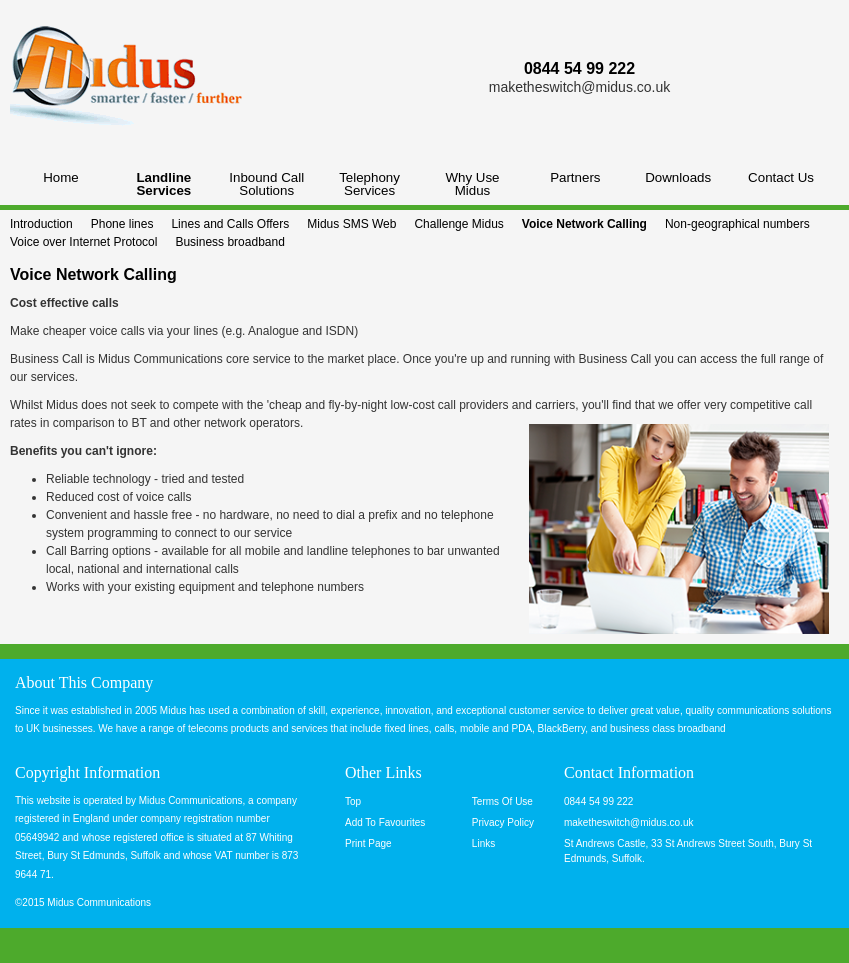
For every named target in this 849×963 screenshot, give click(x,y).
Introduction (41, 224)
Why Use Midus (472, 184)
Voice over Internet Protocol (83, 242)
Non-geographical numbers (737, 224)
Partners (575, 177)
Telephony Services (369, 184)
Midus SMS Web (351, 224)
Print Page (368, 843)
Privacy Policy (503, 822)
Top (353, 801)
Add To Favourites (385, 822)
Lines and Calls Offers (230, 224)
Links (483, 843)
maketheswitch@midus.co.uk (580, 87)
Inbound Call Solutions (266, 184)
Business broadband (229, 242)
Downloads (678, 177)
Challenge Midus (458, 224)
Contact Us (781, 177)
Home (61, 177)
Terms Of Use (502, 801)
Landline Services (163, 184)
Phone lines (122, 224)
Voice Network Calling (584, 224)
